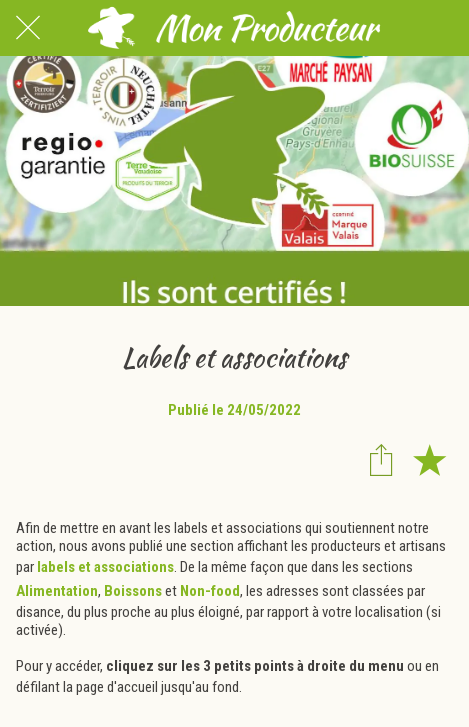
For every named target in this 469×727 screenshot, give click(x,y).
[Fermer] (28, 28)
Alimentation (57, 591)
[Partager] (381, 459)
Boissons (133, 591)
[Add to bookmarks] (429, 459)
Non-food (210, 591)
